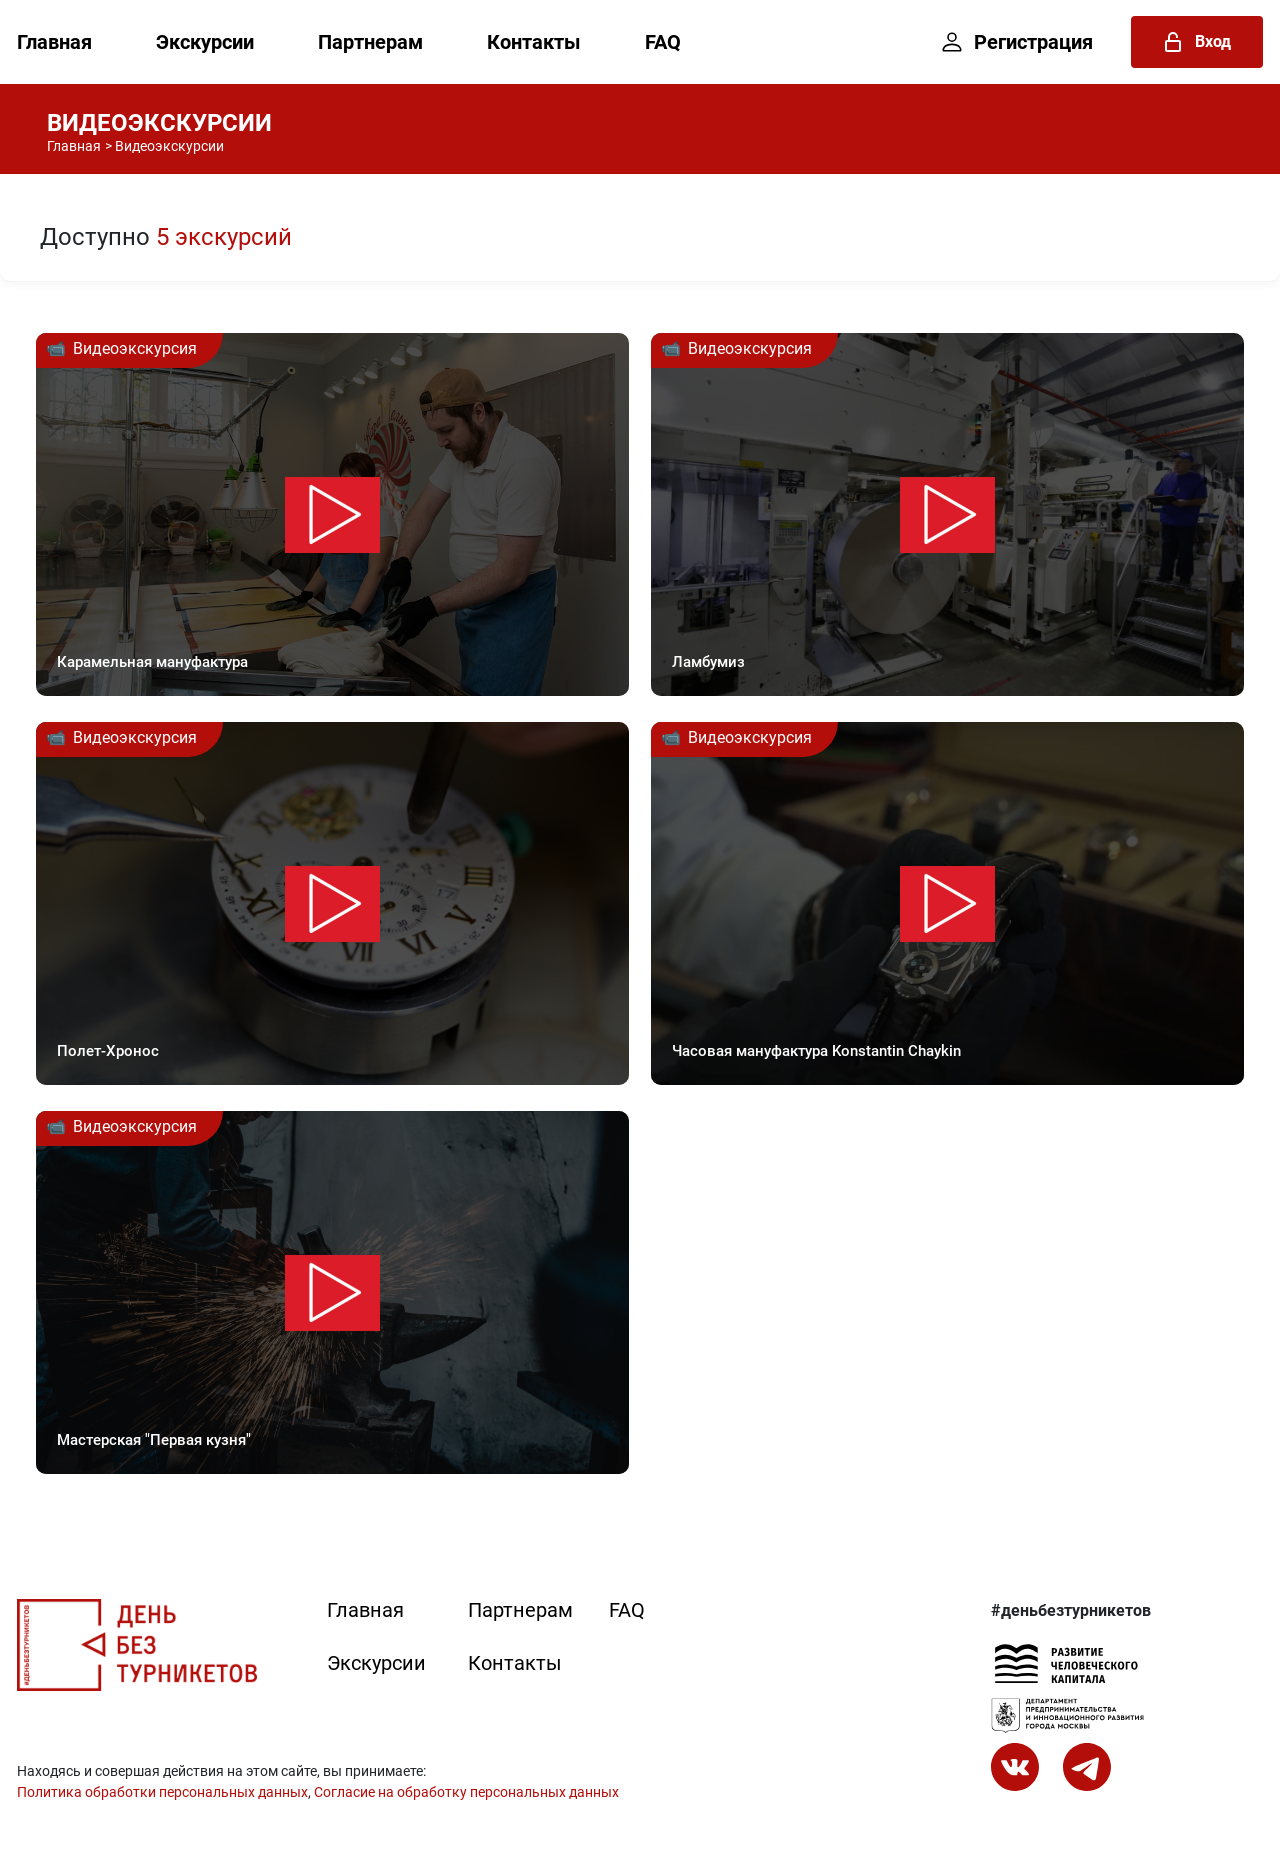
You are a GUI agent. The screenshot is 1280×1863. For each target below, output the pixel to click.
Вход (1197, 42)
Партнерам (370, 42)
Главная (54, 42)
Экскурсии (205, 42)
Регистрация (1017, 42)
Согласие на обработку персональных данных (466, 1792)
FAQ (663, 42)
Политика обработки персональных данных (162, 1792)
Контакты (534, 42)
